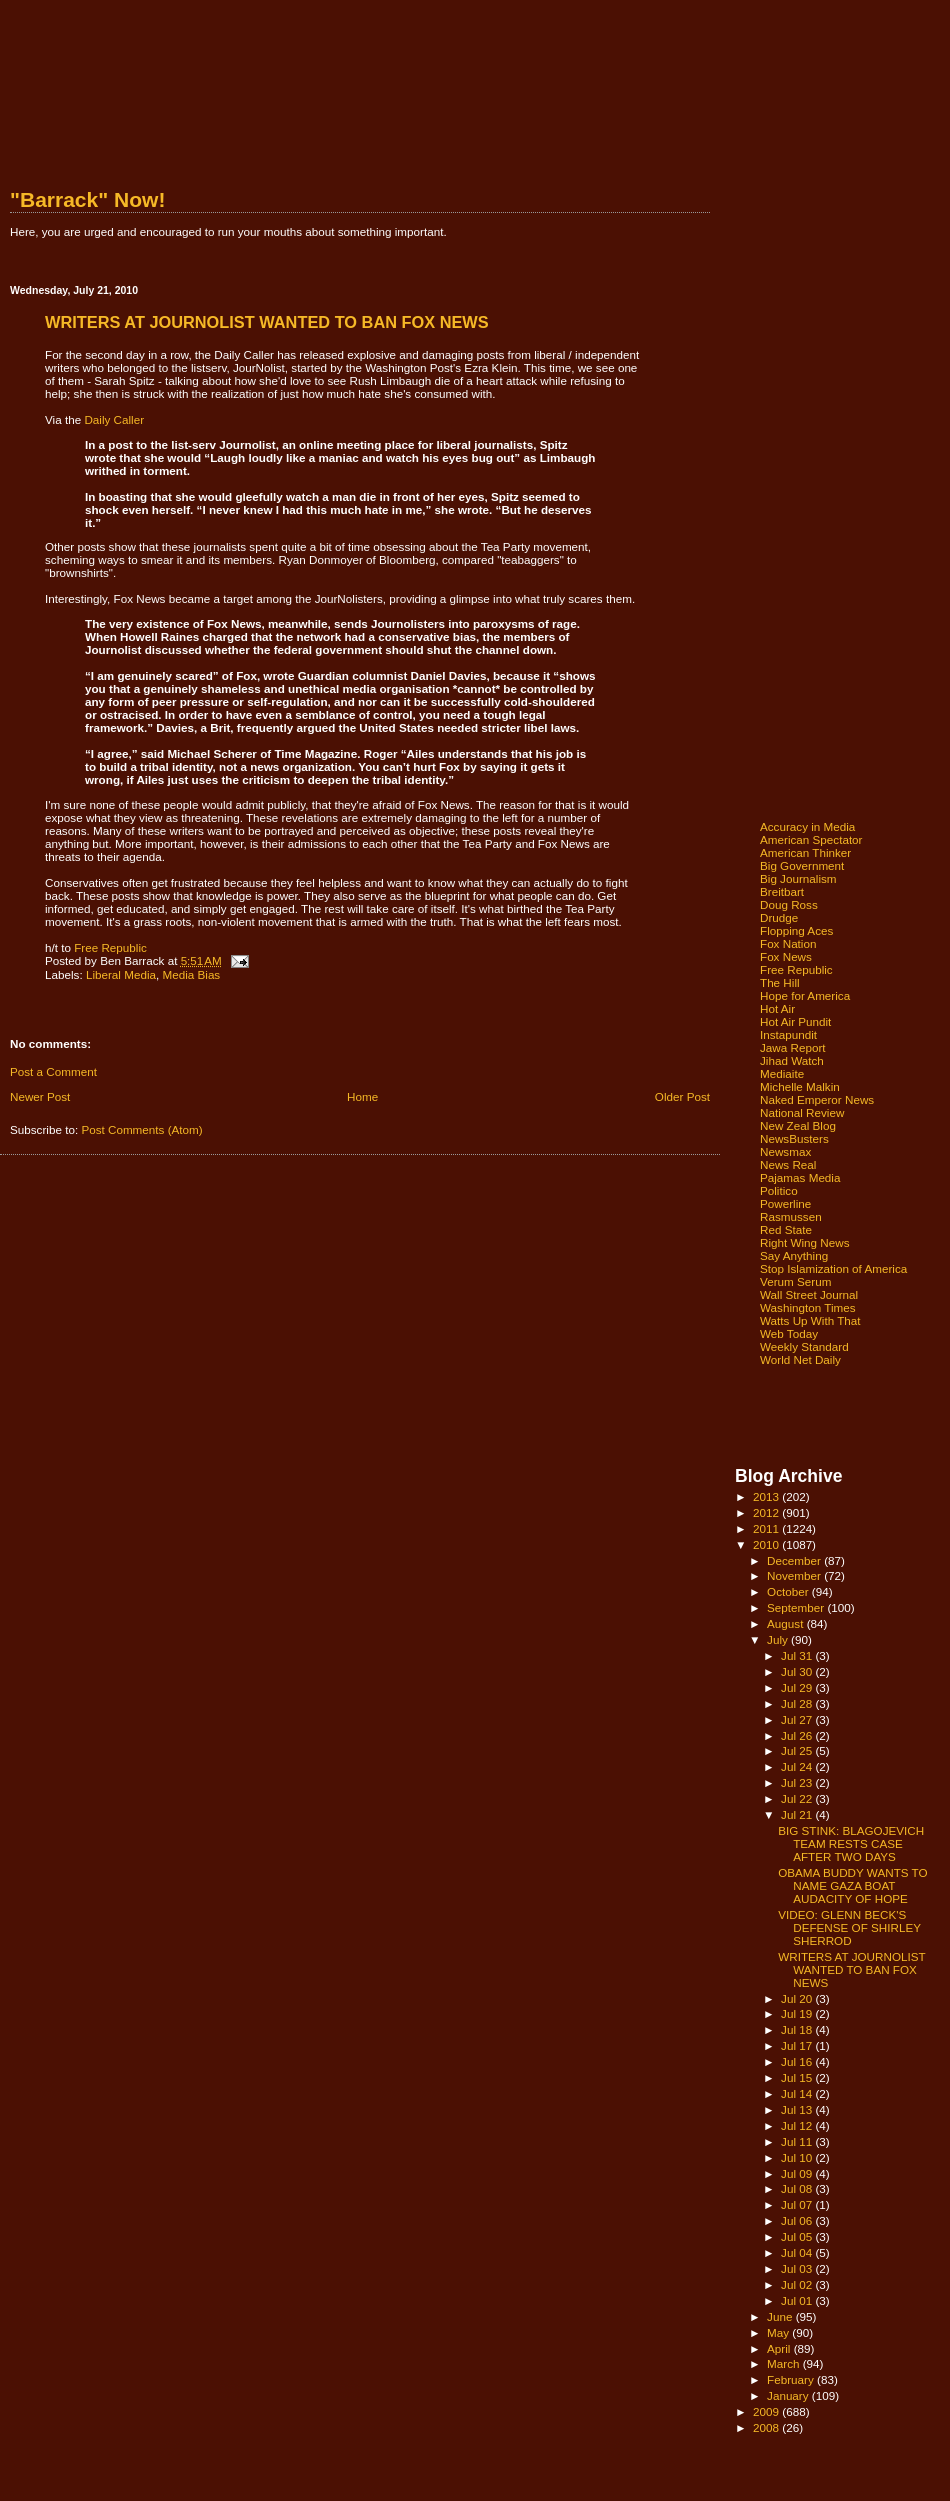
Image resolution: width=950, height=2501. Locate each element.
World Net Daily (800, 1359)
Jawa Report (793, 1047)
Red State (786, 1229)
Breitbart (782, 891)
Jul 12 (798, 2125)
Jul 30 (798, 1671)
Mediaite (782, 1073)
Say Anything (794, 1255)
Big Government (802, 865)
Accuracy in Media (807, 826)
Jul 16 (798, 2061)
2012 (767, 1512)
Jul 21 (798, 1814)
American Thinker (805, 852)
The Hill (780, 982)
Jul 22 (798, 1798)
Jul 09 (798, 2173)
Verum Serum (795, 1281)
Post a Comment (53, 1071)
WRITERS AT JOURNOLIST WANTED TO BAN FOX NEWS (851, 1969)
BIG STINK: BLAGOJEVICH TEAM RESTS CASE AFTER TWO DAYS (851, 1843)
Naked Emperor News (817, 1099)
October (789, 1591)
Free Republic (110, 947)
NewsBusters (794, 1138)
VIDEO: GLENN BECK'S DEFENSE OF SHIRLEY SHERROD (849, 1927)
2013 (767, 1496)
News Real (788, 1164)
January (789, 2395)
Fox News (786, 956)
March (785, 2363)
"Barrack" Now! (87, 199)
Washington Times (808, 1307)
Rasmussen (791, 1216)
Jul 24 (798, 1766)
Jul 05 (798, 2236)
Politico (779, 1190)
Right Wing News (805, 1242)
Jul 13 (798, 2109)
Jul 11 (798, 2141)
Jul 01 (798, 2300)
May (779, 2332)
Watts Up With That (810, 1320)
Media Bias (191, 974)
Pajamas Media (800, 1177)
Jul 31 (798, 1655)
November (795, 1575)
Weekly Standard (804, 1346)
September (797, 1607)
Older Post (682, 1096)
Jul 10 (798, 2157)
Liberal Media (121, 974)
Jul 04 (798, 2252)
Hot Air (777, 1008)
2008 (767, 2427)
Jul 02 (798, 2284)
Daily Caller (114, 419)
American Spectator (811, 839)
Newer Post (40, 1096)
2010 (767, 1544)
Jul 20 (798, 1998)
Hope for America (805, 995)
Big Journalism (798, 878)
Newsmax (785, 1151)
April (780, 2348)
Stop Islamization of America (833, 1268)
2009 (767, 2411)
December (795, 1560)
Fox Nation (788, 943)
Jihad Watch (792, 1060)
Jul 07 (798, 2204)
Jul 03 (798, 2268)
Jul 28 (798, 1703)
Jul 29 (798, 1687)
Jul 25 (798, 1750)
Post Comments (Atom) (141, 1129)
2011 (767, 1528)
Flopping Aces (796, 930)
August (787, 1623)
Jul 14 (798, 2093)
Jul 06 (798, 2220)
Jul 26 (798, 1735)
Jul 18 (798, 2029)
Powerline (785, 1203)
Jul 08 (798, 2188)
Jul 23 (798, 1782)
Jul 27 (798, 1719)
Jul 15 (798, 2077)
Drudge (779, 917)
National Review (802, 1112)
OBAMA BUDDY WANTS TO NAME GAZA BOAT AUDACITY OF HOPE (852, 1885)
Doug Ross (789, 904)
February (792, 2379)
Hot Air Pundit (795, 1021)
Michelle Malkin (800, 1086)
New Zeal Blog (798, 1125)
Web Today (789, 1333)
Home (362, 1096)
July (779, 1639)
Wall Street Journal (809, 1294)
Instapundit (788, 1034)
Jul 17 (798, 2045)
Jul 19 (798, 2013)
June (781, 2316)
